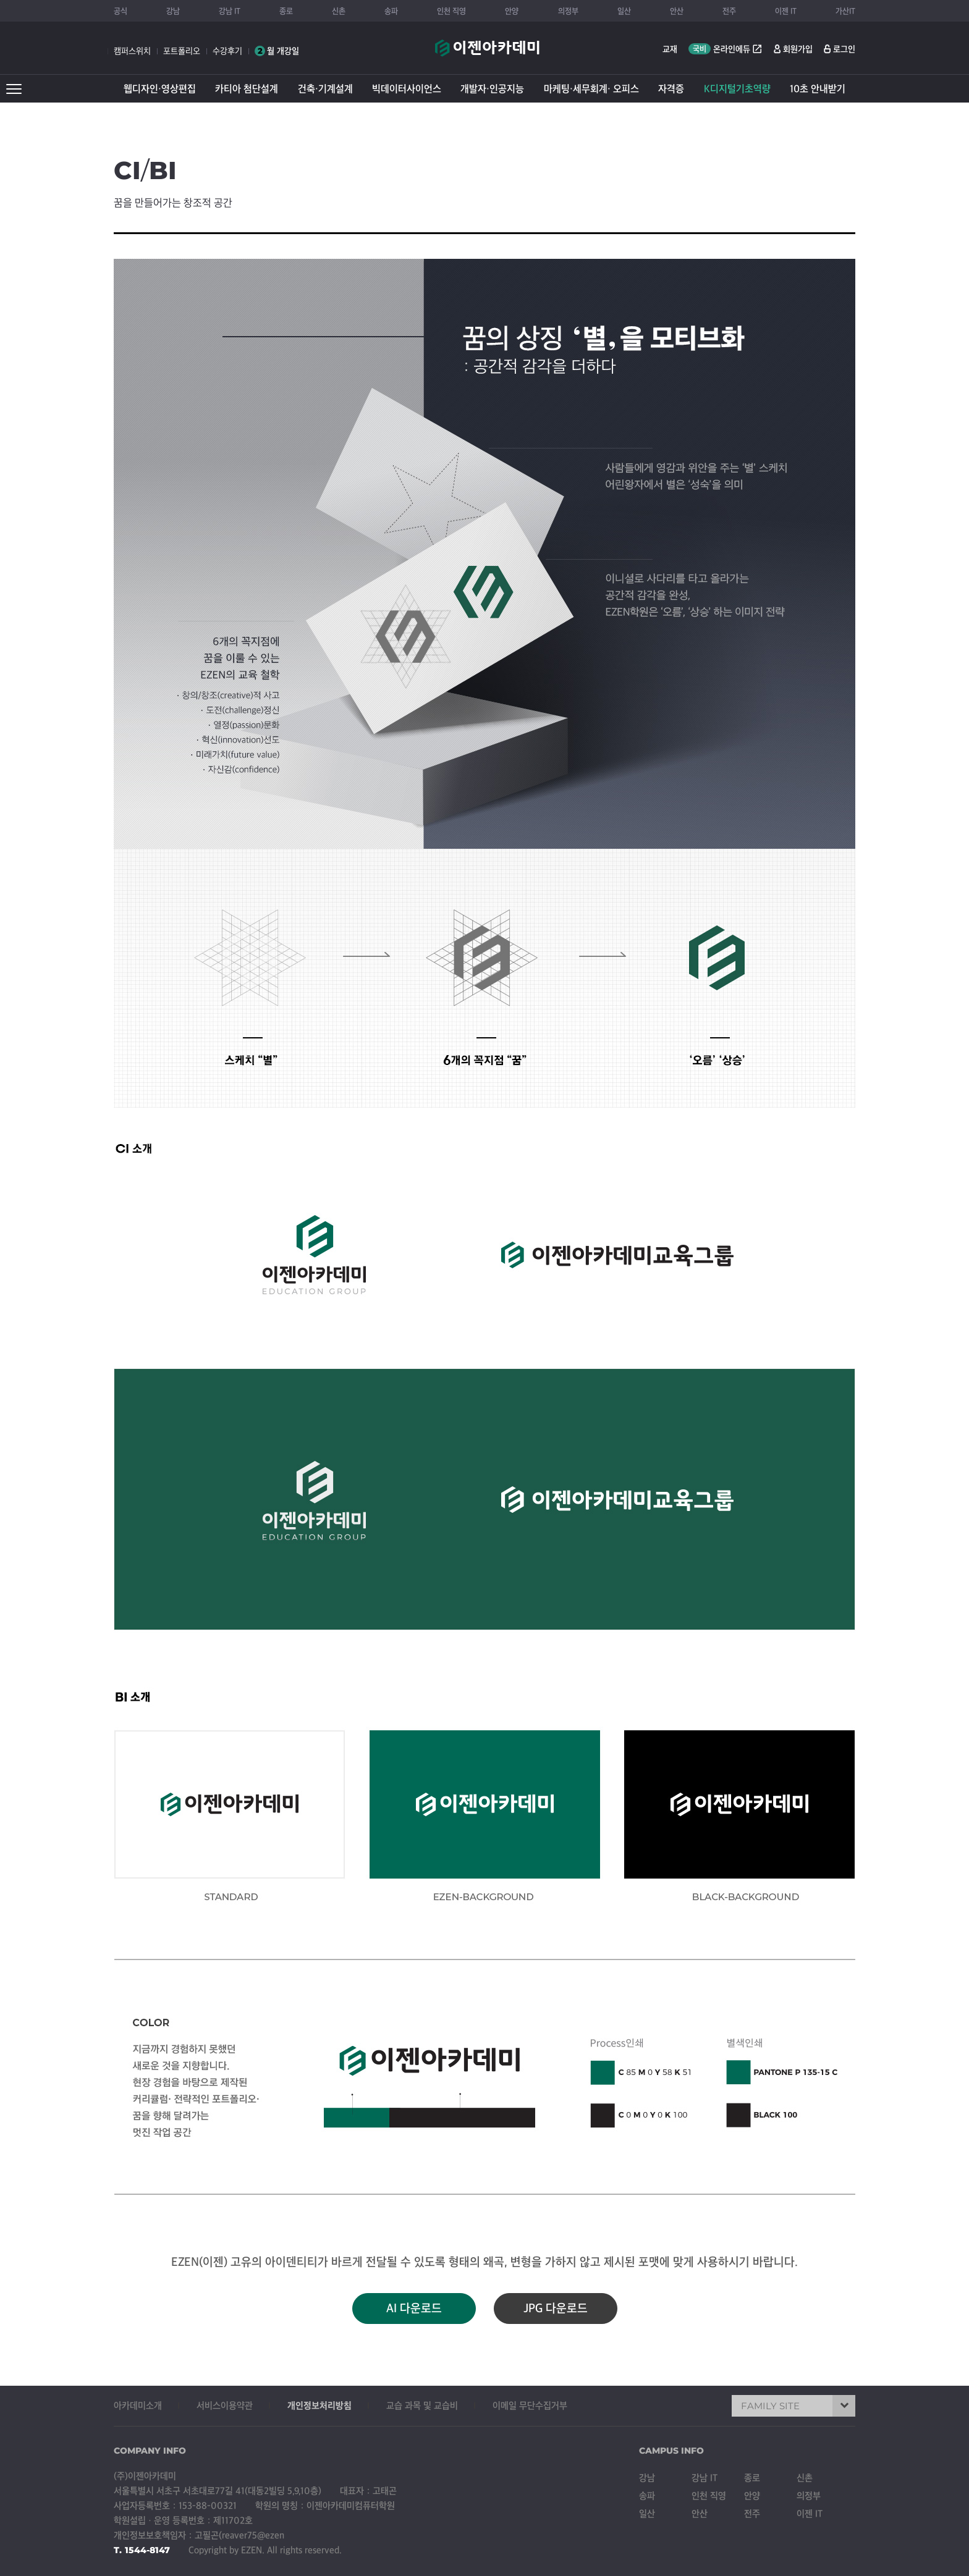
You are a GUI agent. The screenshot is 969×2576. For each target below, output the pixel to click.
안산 (676, 11)
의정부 (568, 11)
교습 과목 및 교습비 (422, 2405)
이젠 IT (786, 11)
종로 (286, 11)
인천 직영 (451, 11)
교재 (669, 49)
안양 (511, 11)
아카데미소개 (138, 2405)
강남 (173, 11)
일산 (624, 11)
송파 (391, 11)
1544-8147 (147, 2550)
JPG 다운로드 (555, 2308)
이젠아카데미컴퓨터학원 (487, 54)
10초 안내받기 (817, 88)
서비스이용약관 (225, 2405)
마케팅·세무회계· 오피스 (591, 88)
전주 (729, 11)
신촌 (338, 11)
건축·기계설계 (325, 88)
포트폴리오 (181, 51)
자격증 (671, 88)
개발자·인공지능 (492, 88)
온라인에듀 (725, 49)
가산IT (845, 11)
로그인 (844, 49)
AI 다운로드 (414, 2308)
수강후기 (227, 51)
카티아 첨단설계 (246, 88)
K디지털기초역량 (737, 88)
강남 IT (229, 11)
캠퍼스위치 (132, 51)
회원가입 (798, 49)
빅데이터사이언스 (406, 88)
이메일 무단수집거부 (530, 2405)
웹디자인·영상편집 (160, 88)
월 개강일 (277, 51)
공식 (120, 11)
